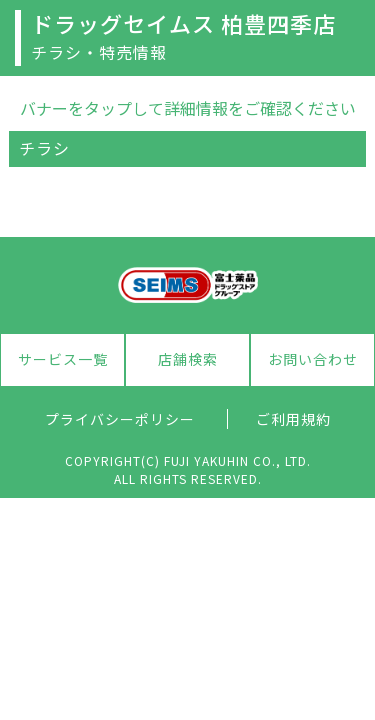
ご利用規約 (293, 419)
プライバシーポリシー (120, 419)
